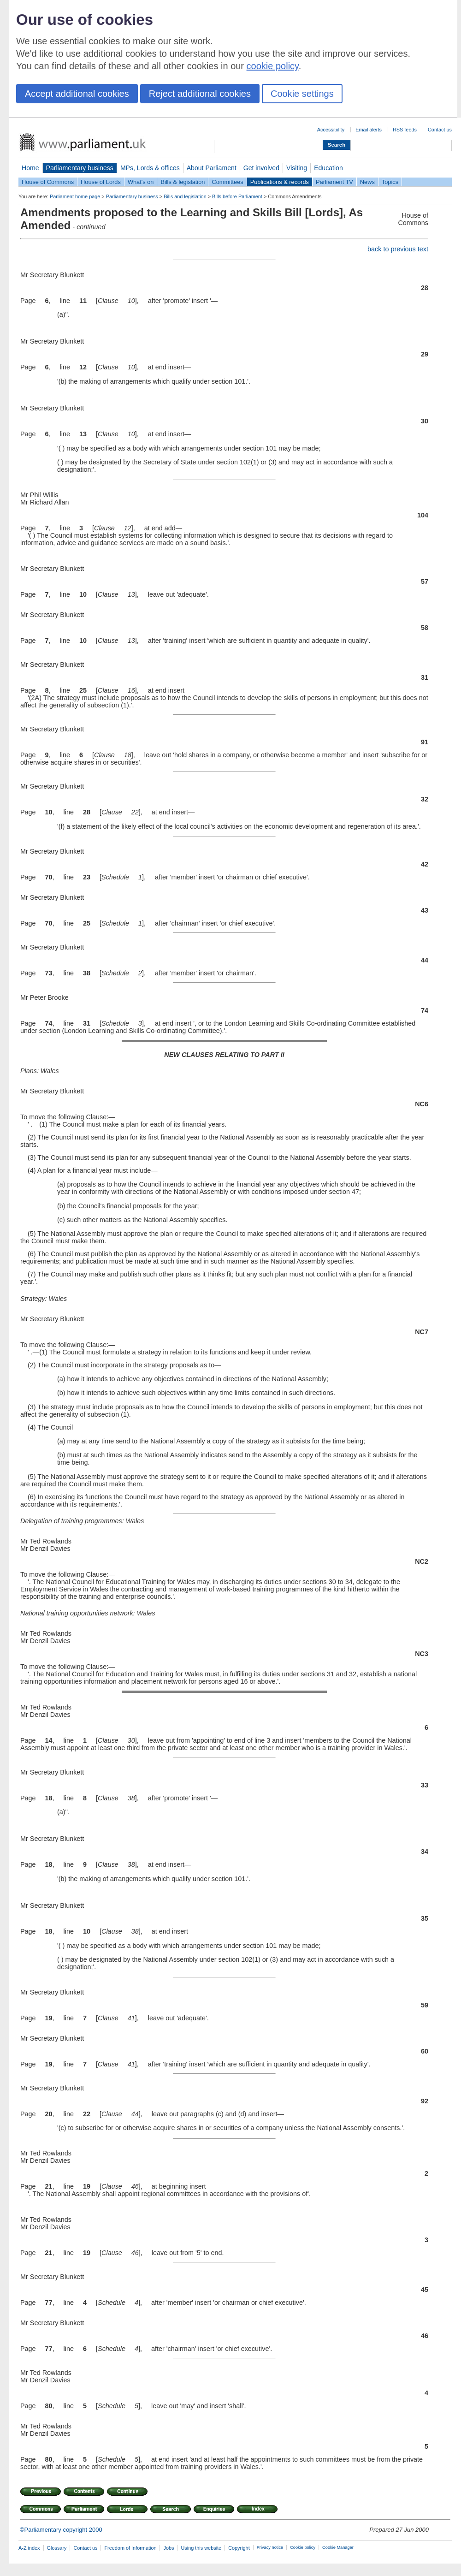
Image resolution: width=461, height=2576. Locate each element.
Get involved (261, 168)
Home (30, 168)
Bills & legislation (182, 181)
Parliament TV (334, 181)
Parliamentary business (79, 168)
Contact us (440, 129)
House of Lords (101, 181)
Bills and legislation (185, 196)
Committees (227, 181)
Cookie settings (302, 94)
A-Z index (29, 2548)
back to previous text (397, 249)
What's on (141, 181)
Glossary (57, 2548)
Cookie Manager (338, 2547)
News (367, 181)
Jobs (168, 2548)
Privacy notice (270, 2547)
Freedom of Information (130, 2548)
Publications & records (279, 181)
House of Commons (48, 181)
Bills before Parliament (237, 196)
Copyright (239, 2548)
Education (328, 168)
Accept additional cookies (77, 94)
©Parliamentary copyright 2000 (61, 2529)
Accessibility (330, 129)
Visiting (296, 168)
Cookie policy (302, 2547)
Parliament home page (75, 196)
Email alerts (368, 129)
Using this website (201, 2548)
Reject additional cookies (200, 94)
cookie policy (273, 66)
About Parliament (211, 168)
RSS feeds (405, 129)
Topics (390, 181)
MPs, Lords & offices (150, 168)
